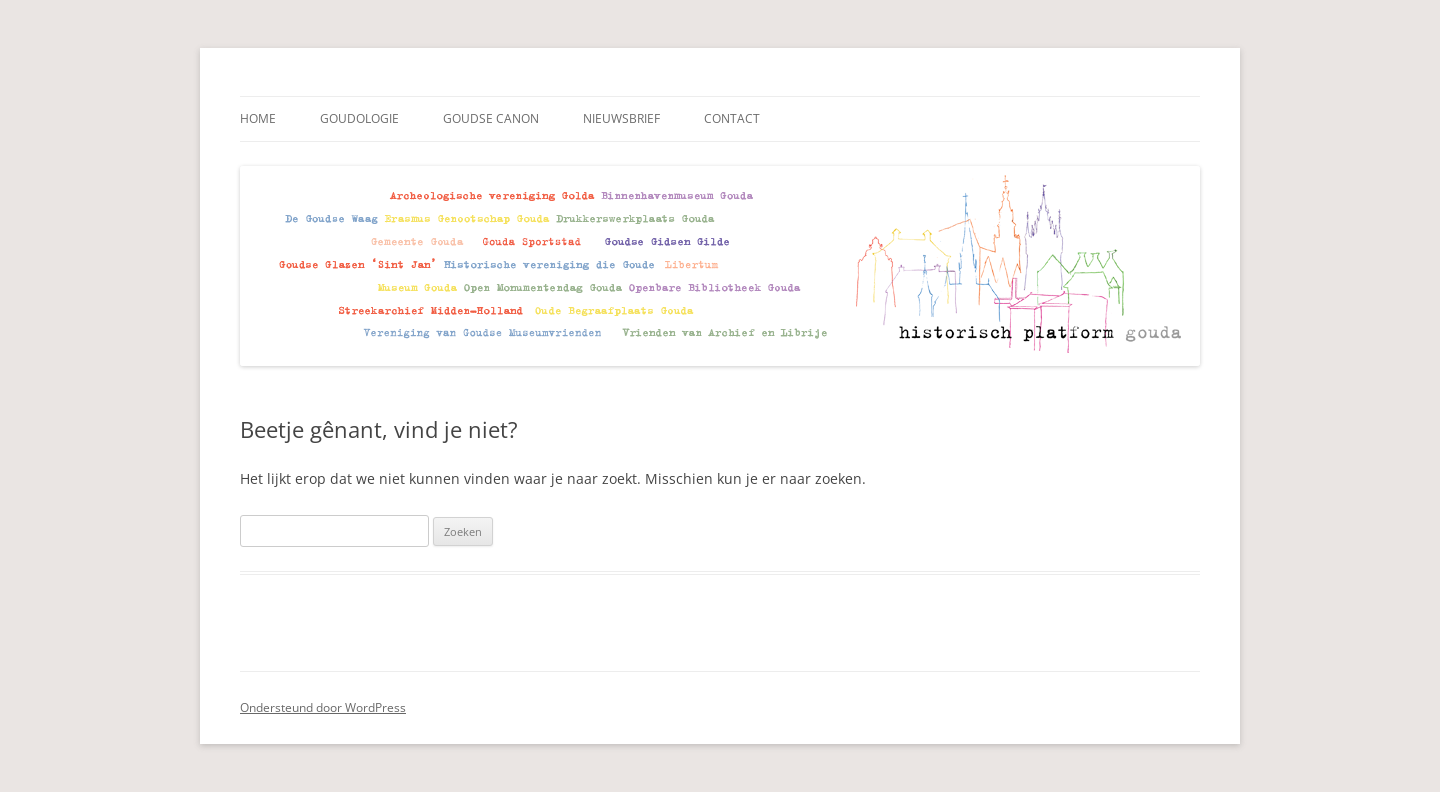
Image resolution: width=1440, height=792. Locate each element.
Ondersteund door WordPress (323, 707)
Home (258, 118)
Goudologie (359, 118)
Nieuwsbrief (621, 118)
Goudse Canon (491, 118)
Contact (732, 118)
